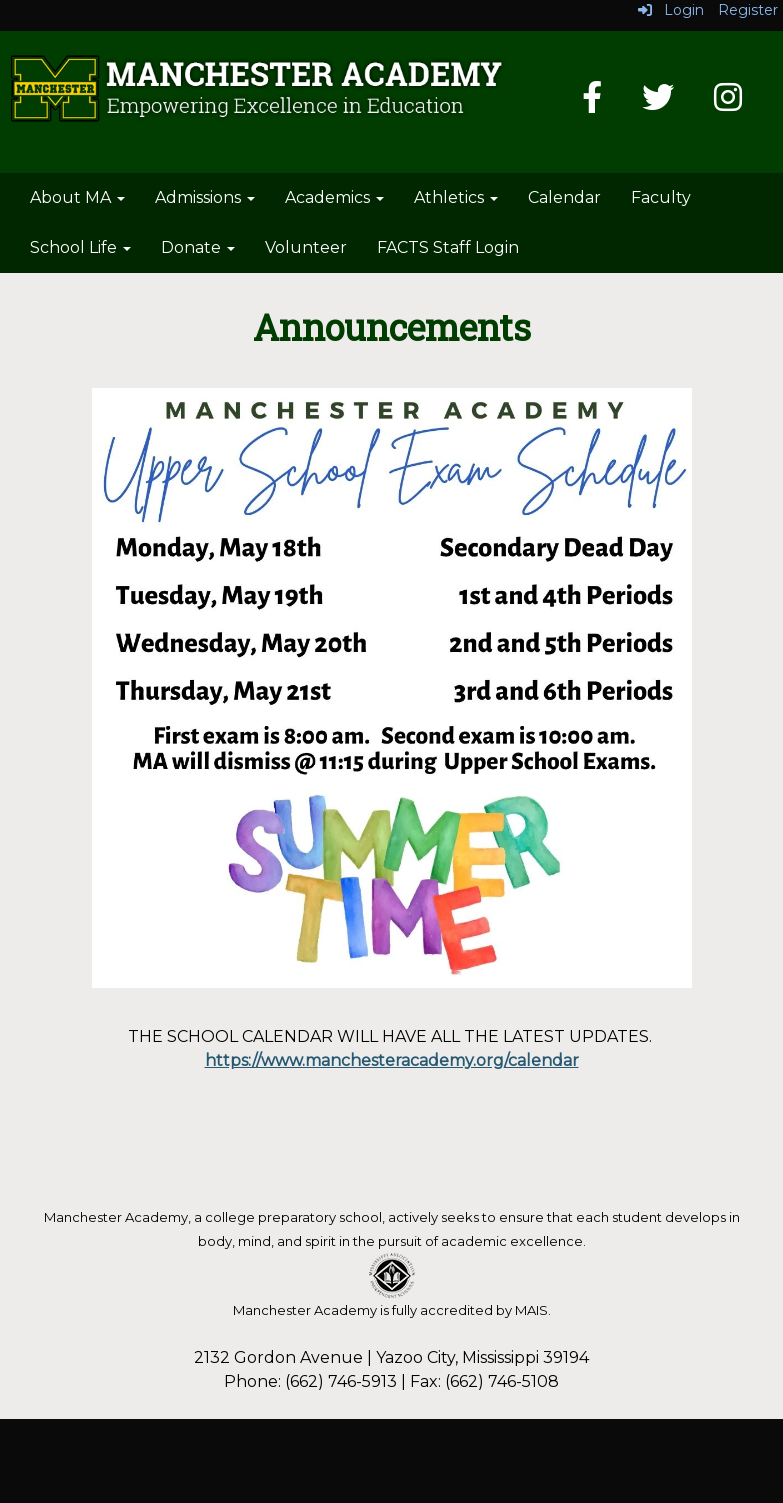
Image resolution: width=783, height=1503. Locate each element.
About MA (77, 197)
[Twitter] (658, 103)
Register (748, 10)
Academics (334, 197)
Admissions (205, 197)
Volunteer (306, 247)
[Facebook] (592, 103)
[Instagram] (728, 103)
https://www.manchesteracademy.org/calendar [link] (392, 1060)
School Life (80, 247)
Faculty (661, 197)
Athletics (456, 197)
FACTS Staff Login (448, 247)
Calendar (564, 197)
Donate (198, 247)
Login (671, 10)
